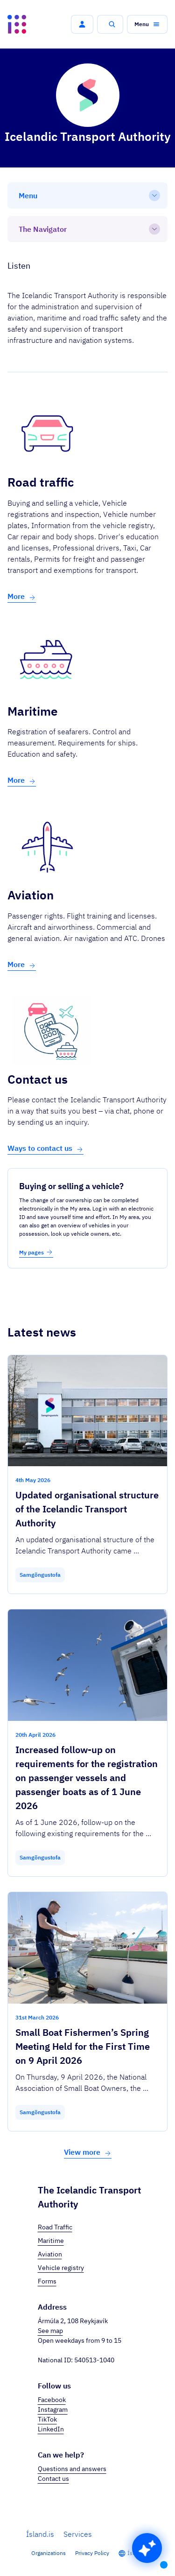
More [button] (21, 596)
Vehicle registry (61, 2267)
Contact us (53, 2478)
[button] (82, 24)
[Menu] (87, 195)
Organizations (48, 2552)
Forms (47, 2281)
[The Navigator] (87, 229)
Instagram (53, 2409)
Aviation (50, 2254)
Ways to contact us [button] (45, 1148)
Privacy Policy (92, 2552)
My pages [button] (36, 1252)
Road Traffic (55, 2227)
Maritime (51, 2240)
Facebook (52, 2399)
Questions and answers (72, 2469)
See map (50, 2330)
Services (77, 2534)
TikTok (47, 2419)
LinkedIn (51, 2429)
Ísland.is (40, 2534)
